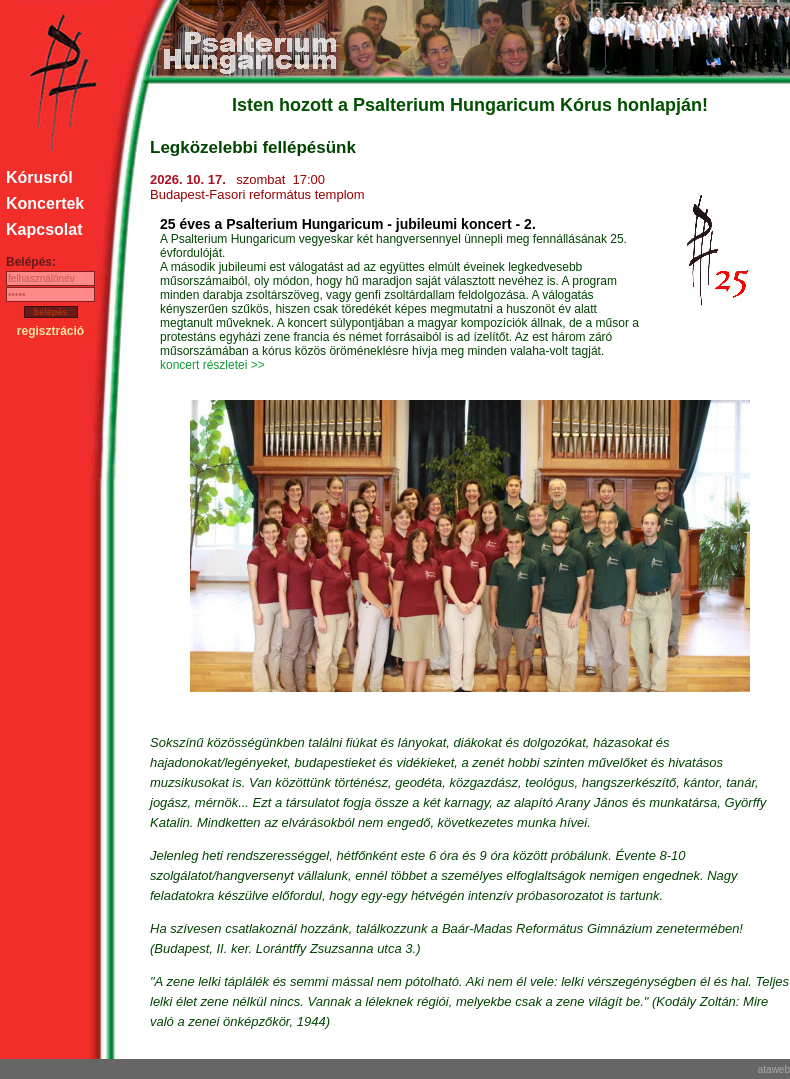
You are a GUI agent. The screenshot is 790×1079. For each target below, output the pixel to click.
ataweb (774, 1069)
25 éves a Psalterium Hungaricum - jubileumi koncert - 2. (348, 224)
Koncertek (45, 203)
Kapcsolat (44, 229)
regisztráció (50, 331)
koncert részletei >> (212, 365)
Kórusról (39, 177)
